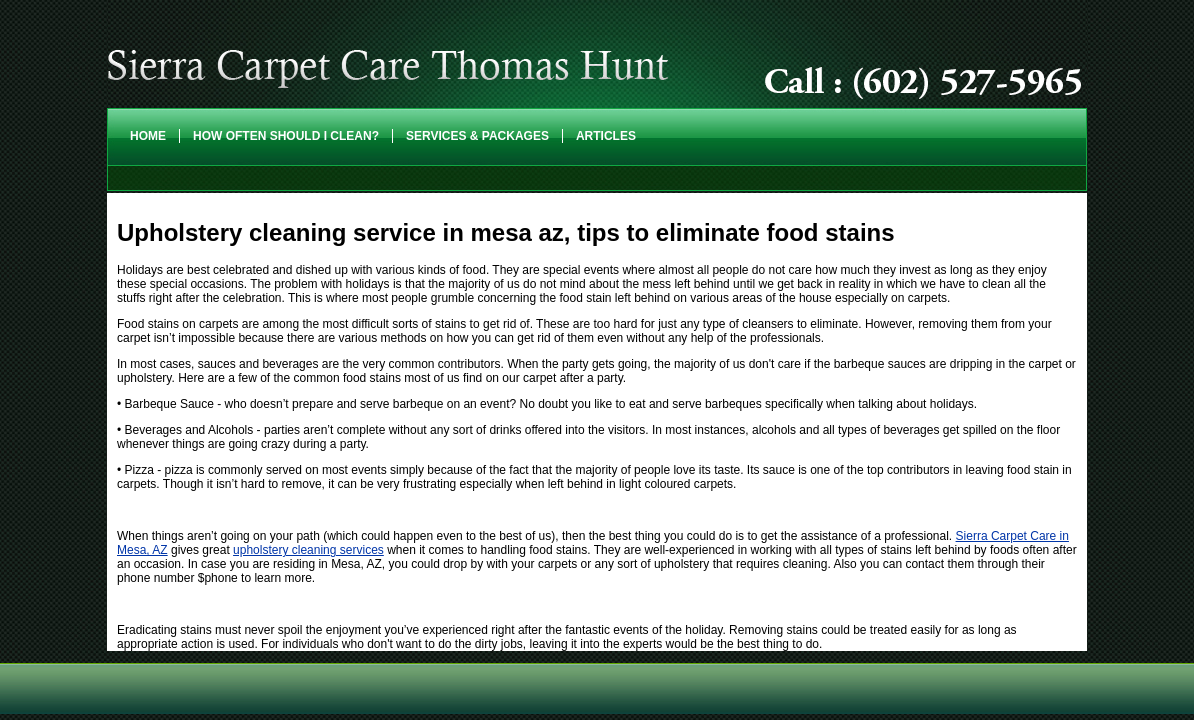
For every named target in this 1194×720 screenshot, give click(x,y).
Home (148, 136)
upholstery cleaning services (308, 550)
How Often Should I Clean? (286, 136)
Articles (606, 136)
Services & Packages (477, 136)
